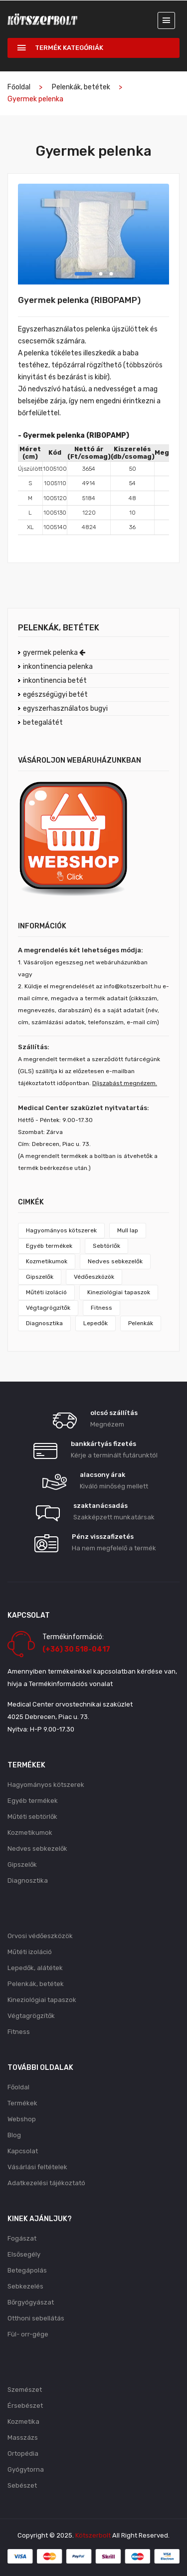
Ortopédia (22, 2453)
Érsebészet (25, 2405)
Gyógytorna (25, 2469)
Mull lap (127, 1230)
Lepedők (95, 1323)
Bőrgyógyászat (30, 2302)
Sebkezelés (25, 2286)
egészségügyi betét (55, 694)
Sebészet (22, 2485)
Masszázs (22, 2437)
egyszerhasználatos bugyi (65, 708)
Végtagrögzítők (48, 1307)
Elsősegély (23, 2254)
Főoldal (18, 87)
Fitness (101, 1307)
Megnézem (107, 1424)
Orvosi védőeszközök (40, 1936)
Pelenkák (140, 1323)
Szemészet (24, 2389)
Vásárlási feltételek (37, 2167)
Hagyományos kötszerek (61, 1230)
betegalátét (43, 722)
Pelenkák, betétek (81, 87)
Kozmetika (23, 2421)
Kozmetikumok (46, 1261)
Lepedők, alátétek (35, 1968)
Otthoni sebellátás (35, 2318)
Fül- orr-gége (27, 2334)
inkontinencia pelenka (58, 666)
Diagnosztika (44, 1323)
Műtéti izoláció (46, 1292)
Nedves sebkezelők (115, 1261)
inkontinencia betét (55, 680)
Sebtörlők (106, 1245)
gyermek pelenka (54, 652)
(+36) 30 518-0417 (76, 1649)
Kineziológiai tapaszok (118, 1292)
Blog (14, 2135)
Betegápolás (27, 2270)
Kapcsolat (22, 2151)
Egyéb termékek (49, 1245)
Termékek (22, 2103)
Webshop (21, 2119)
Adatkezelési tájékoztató (46, 2183)
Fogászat (21, 2238)
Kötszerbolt (93, 2535)
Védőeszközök (94, 1276)
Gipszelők (39, 1276)
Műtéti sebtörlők (32, 1816)
